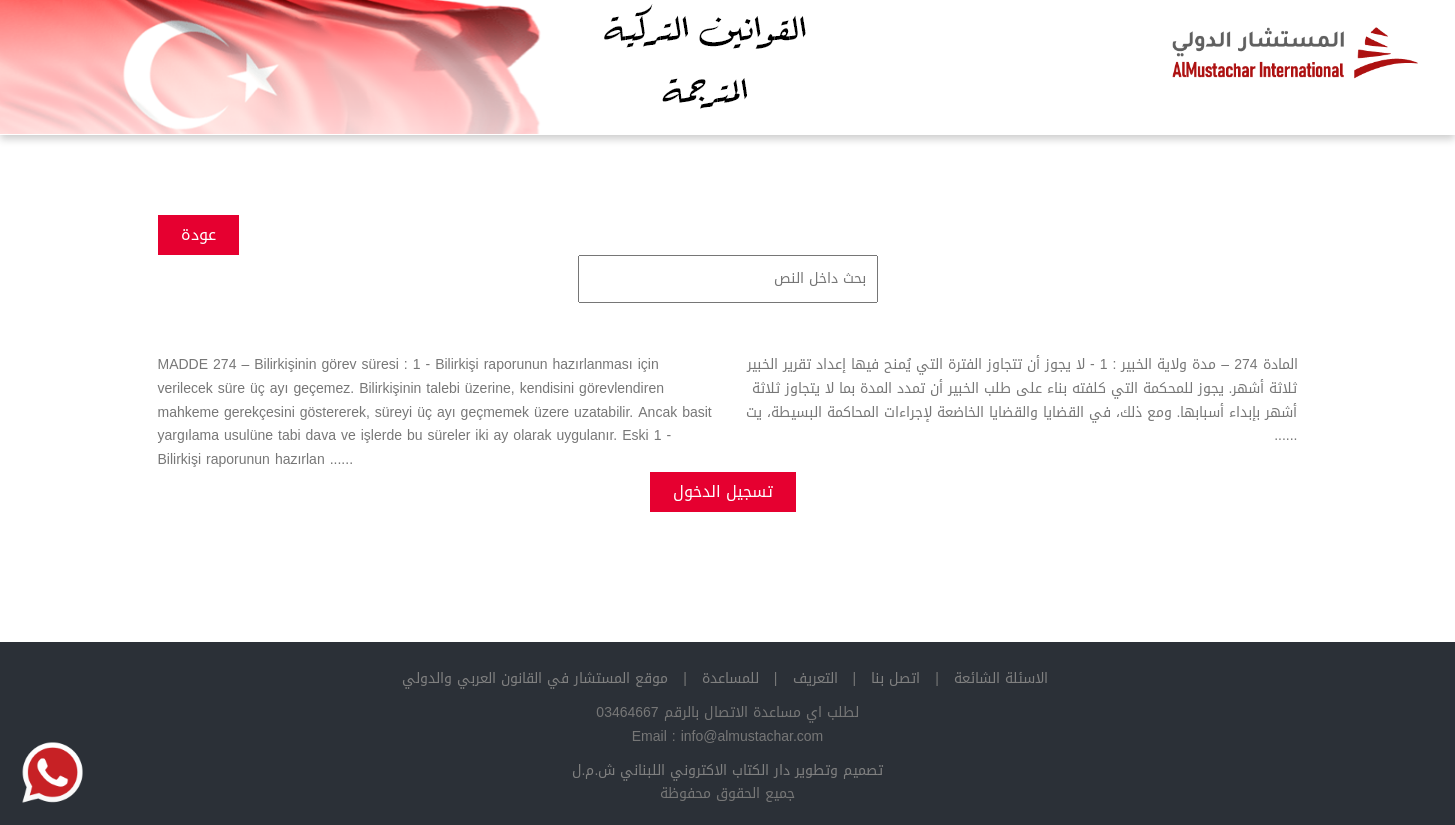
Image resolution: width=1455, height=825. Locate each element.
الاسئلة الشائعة (1001, 678)
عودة (198, 234)
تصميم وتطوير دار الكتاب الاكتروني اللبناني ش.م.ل (728, 770)
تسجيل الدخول (723, 491)
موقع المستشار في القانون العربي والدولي (535, 678)
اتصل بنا (895, 678)
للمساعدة (730, 678)
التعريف (815, 678)
